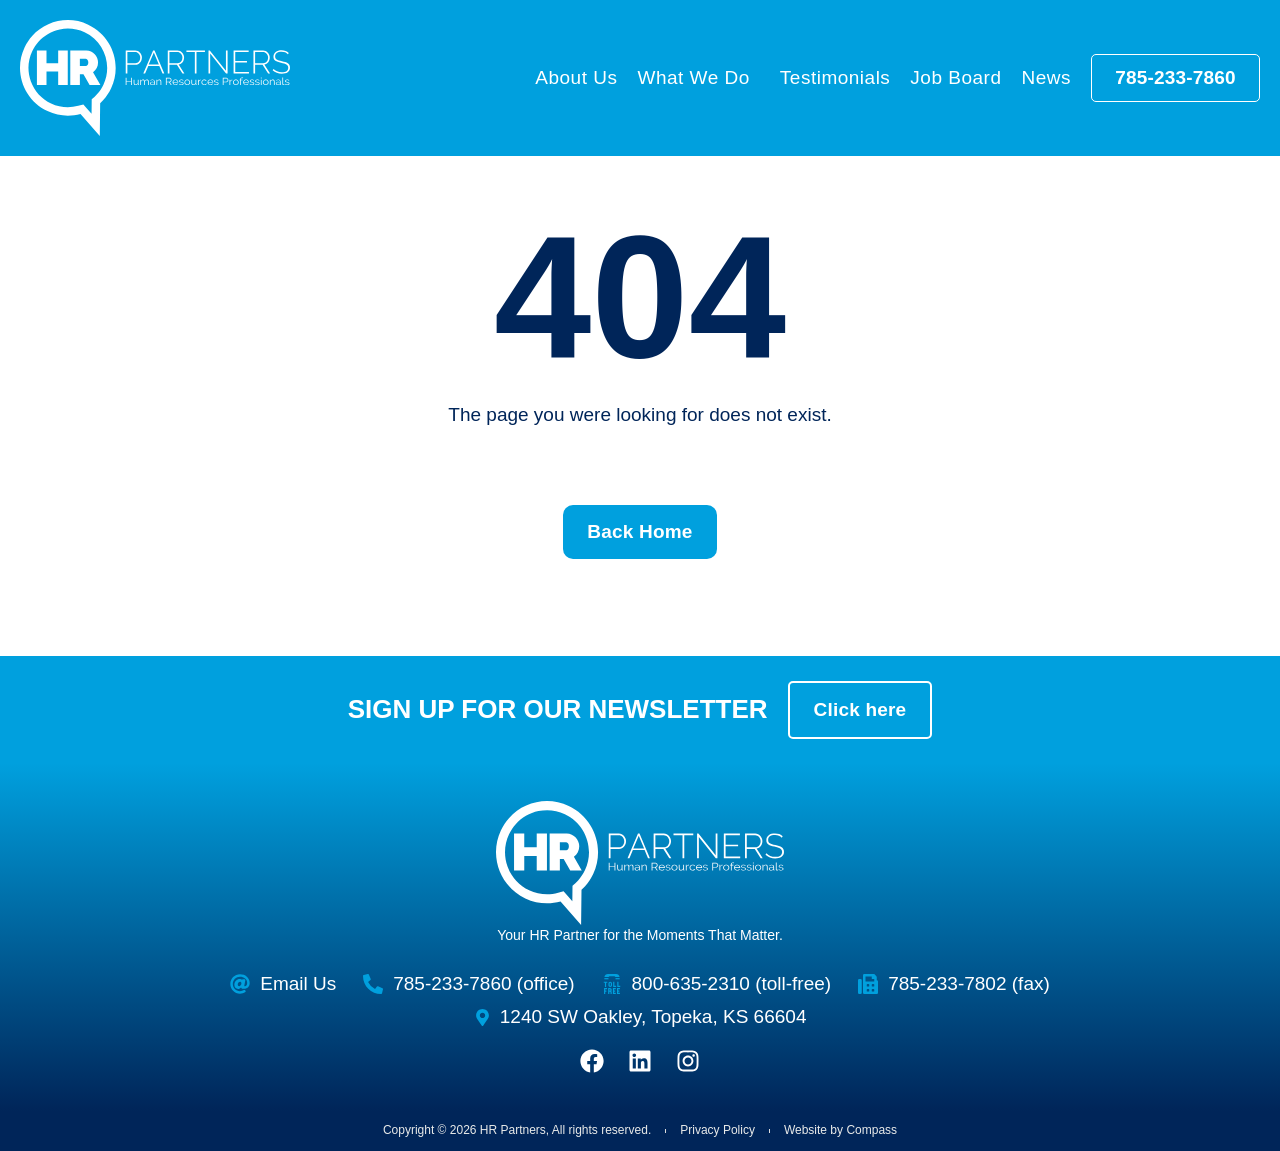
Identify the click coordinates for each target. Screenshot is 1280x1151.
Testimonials (835, 77)
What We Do (698, 77)
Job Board (955, 77)
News (1046, 77)
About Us (576, 77)
